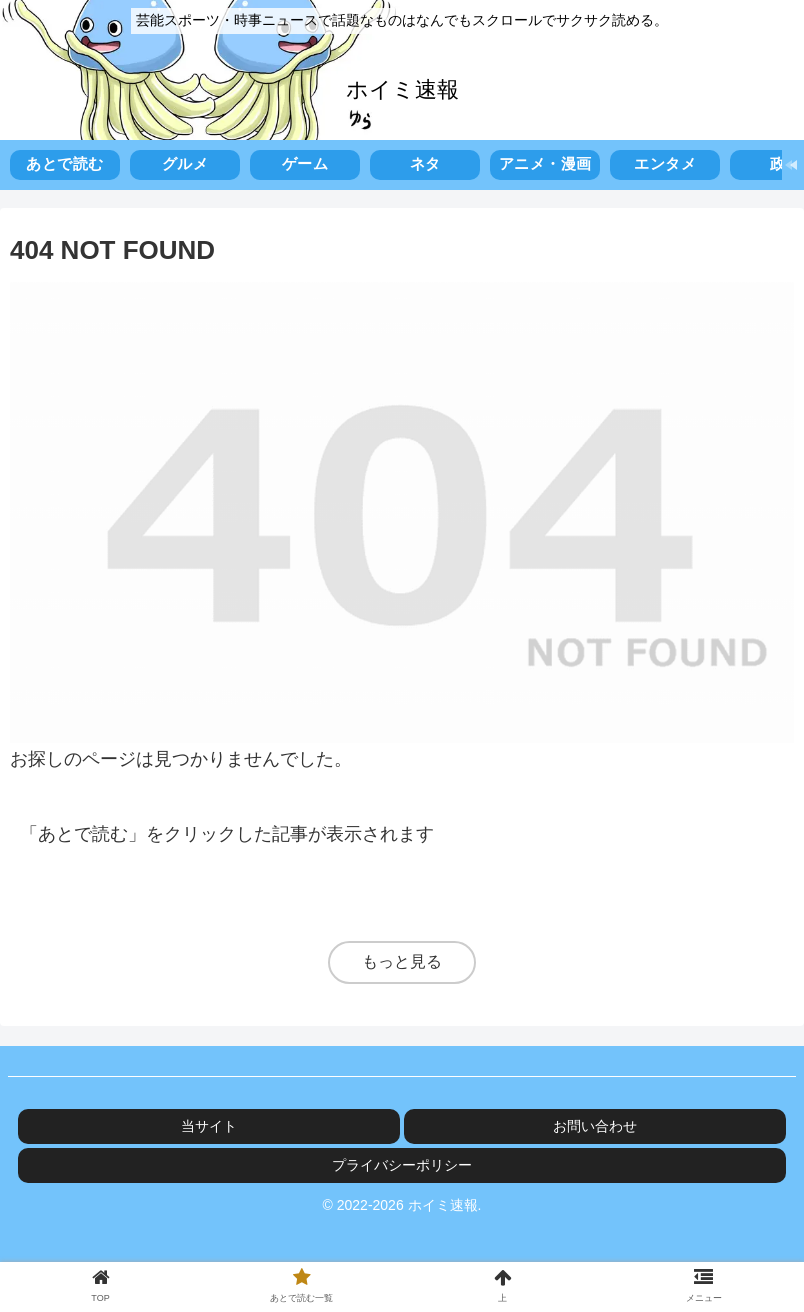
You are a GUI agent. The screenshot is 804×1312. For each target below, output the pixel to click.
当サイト (209, 1126)
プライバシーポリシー (402, 1165)
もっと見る (402, 961)
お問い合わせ (595, 1126)
